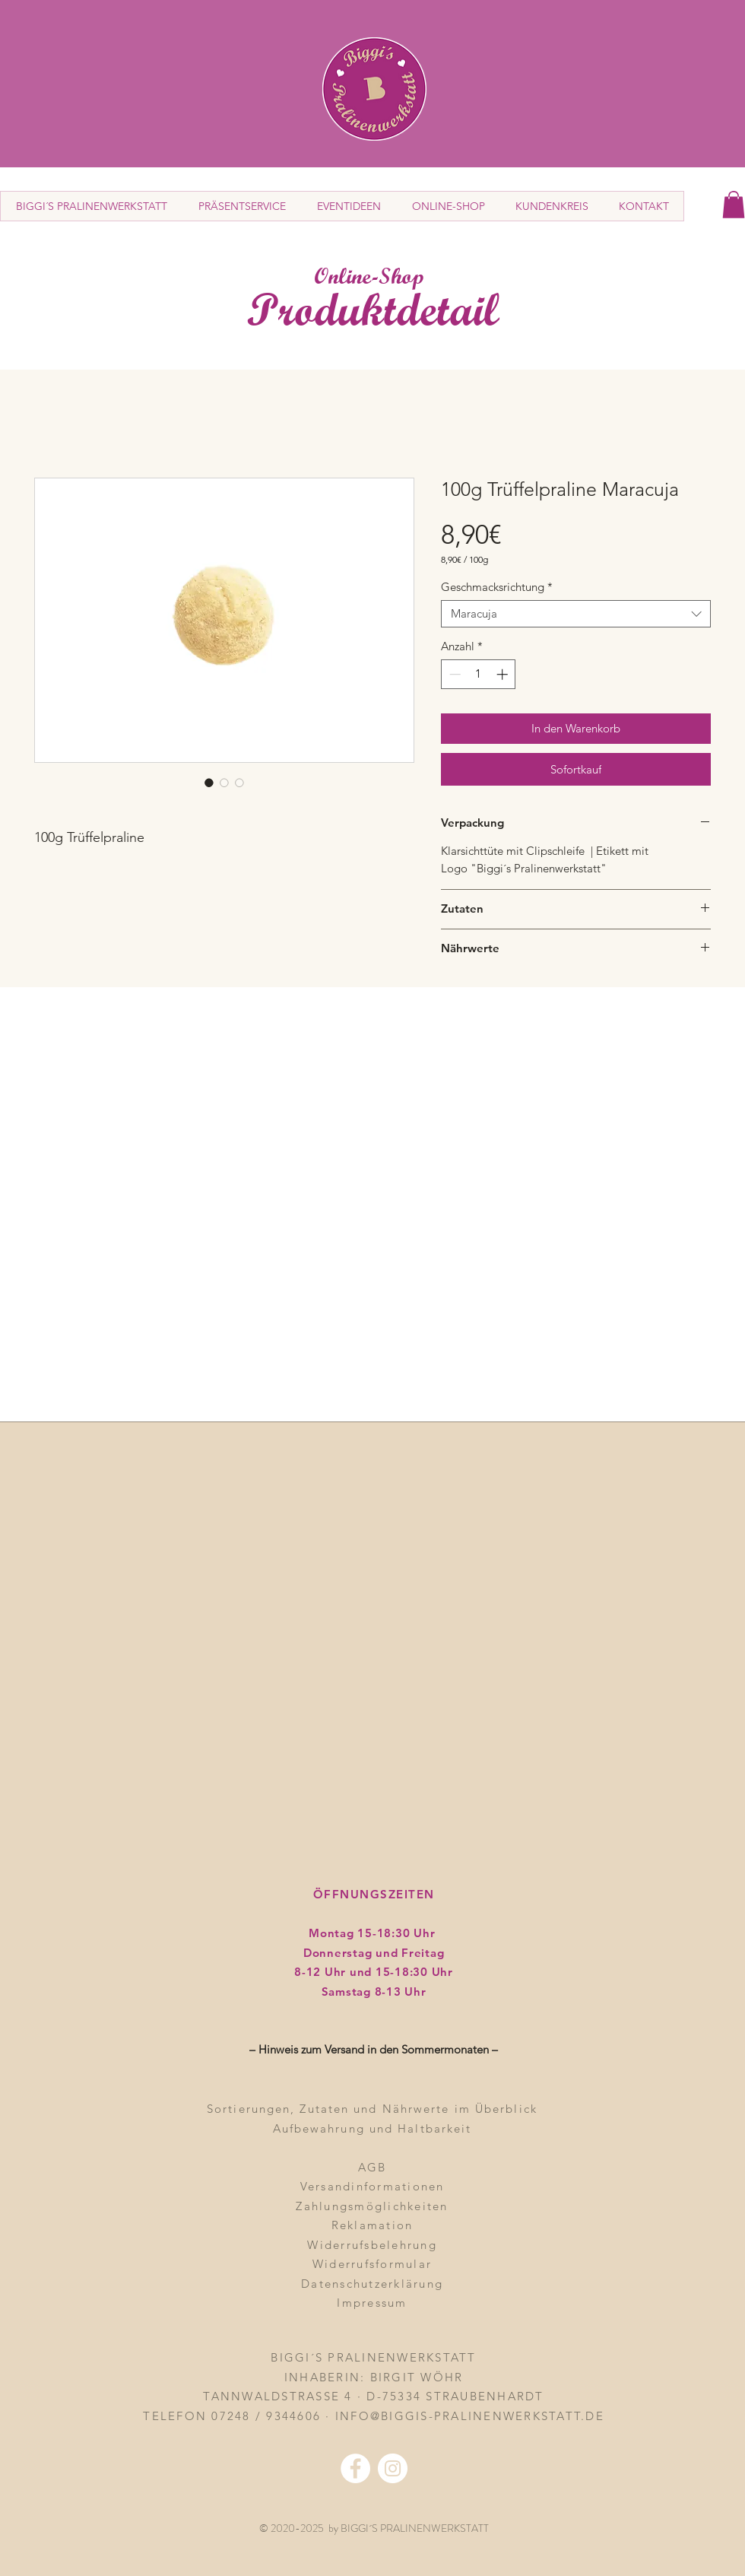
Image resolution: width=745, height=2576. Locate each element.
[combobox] (576, 613)
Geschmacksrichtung (497, 587)
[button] (733, 204)
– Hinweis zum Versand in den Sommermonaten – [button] (373, 2049)
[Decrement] (453, 674)
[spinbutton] (478, 674)
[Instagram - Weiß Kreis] (392, 2468)
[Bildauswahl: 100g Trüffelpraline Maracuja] (209, 782)
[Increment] (503, 674)
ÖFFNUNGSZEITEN (374, 1894)
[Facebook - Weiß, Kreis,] (355, 2468)
